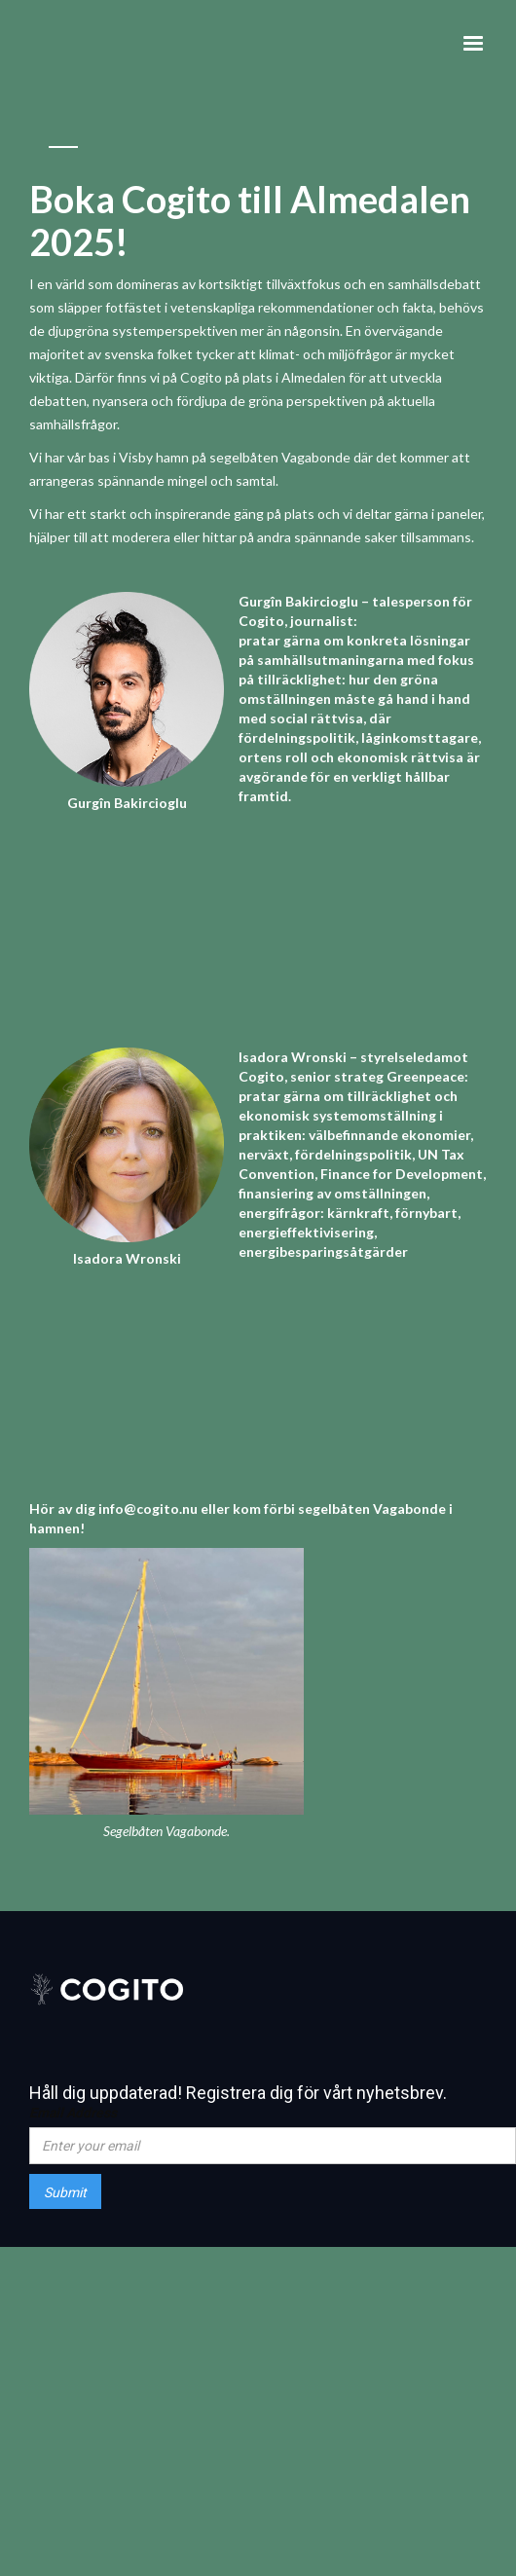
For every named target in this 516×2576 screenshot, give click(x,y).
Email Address (73, 2112)
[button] (473, 44)
